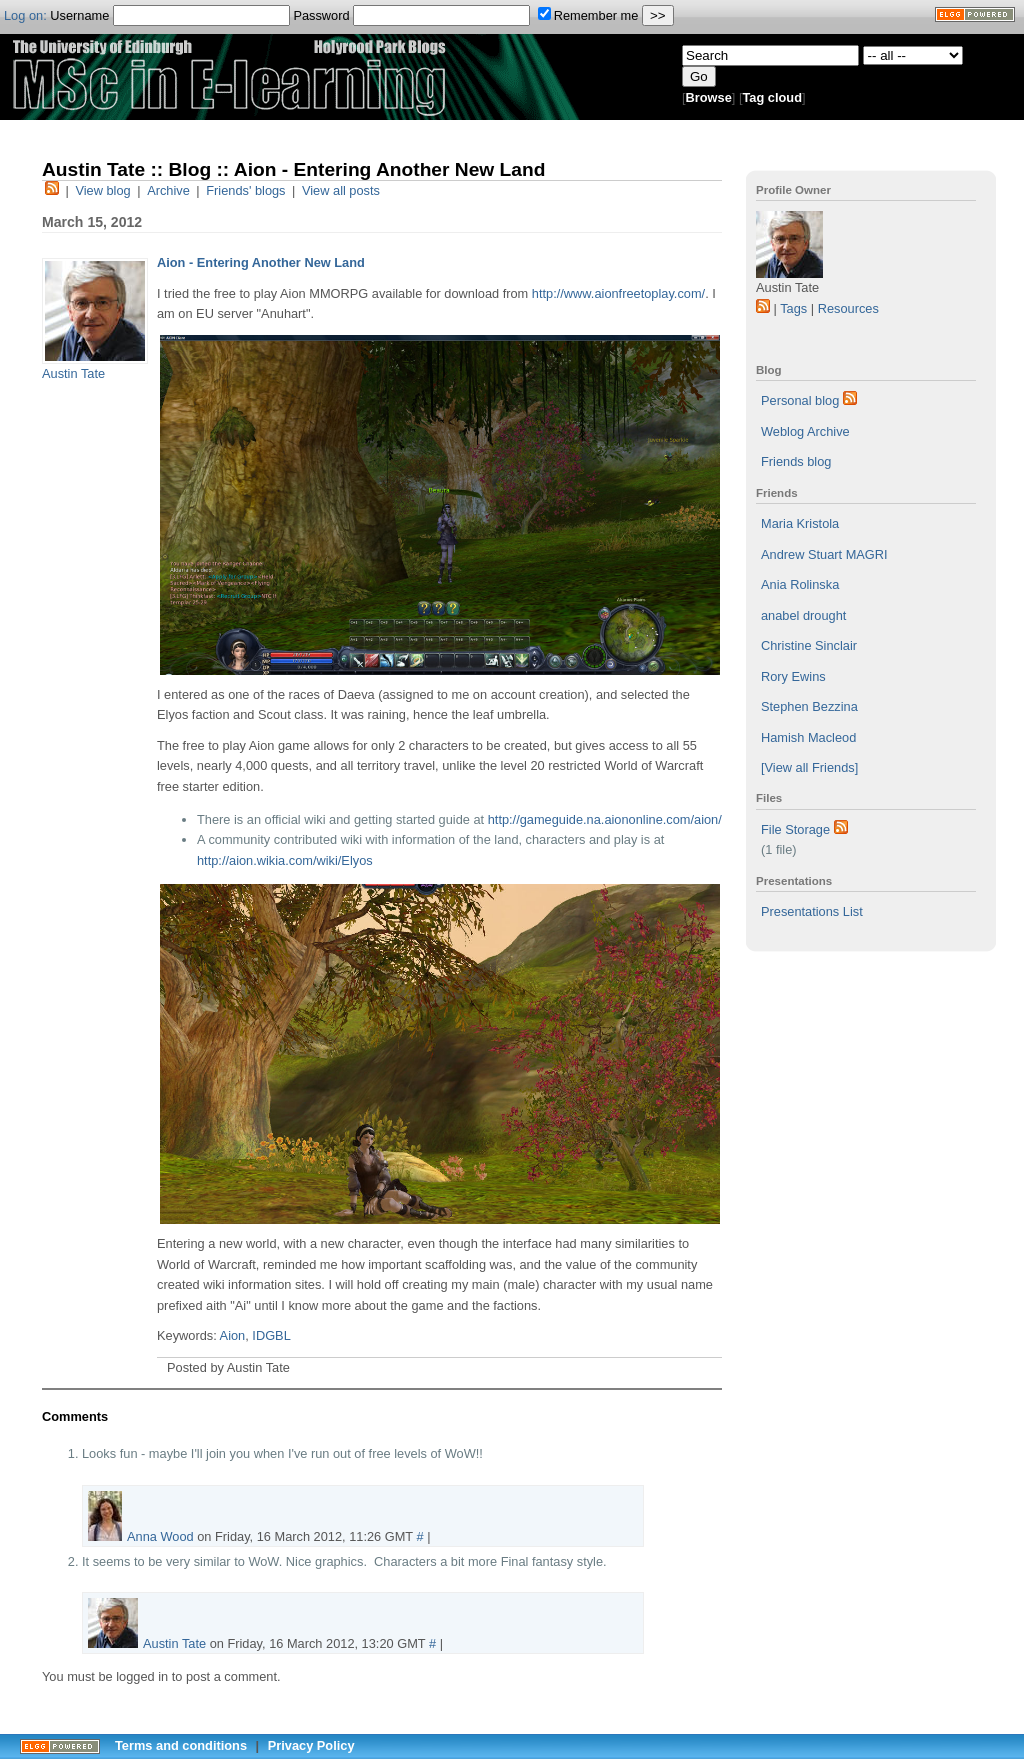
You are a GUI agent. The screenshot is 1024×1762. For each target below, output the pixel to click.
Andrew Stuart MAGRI (824, 554)
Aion (233, 1335)
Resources (848, 308)
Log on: (25, 15)
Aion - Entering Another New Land (261, 262)
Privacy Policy (311, 1745)
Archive (168, 190)
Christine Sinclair (809, 645)
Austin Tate (73, 373)
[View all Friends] (809, 767)
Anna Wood (160, 1536)
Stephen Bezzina (809, 706)
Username (170, 15)
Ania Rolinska (800, 584)
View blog (102, 190)
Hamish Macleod (808, 737)
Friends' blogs (245, 190)
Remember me (588, 15)
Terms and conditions (181, 1745)
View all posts (341, 190)
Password (411, 15)
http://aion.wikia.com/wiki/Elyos (285, 860)
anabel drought (803, 615)
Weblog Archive (805, 431)
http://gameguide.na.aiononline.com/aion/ (605, 819)
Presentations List (812, 911)
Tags (793, 308)
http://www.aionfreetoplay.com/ (618, 293)
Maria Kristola (800, 523)
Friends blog (796, 461)
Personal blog (800, 400)
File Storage (795, 829)
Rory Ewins (793, 676)
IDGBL (271, 1335)
